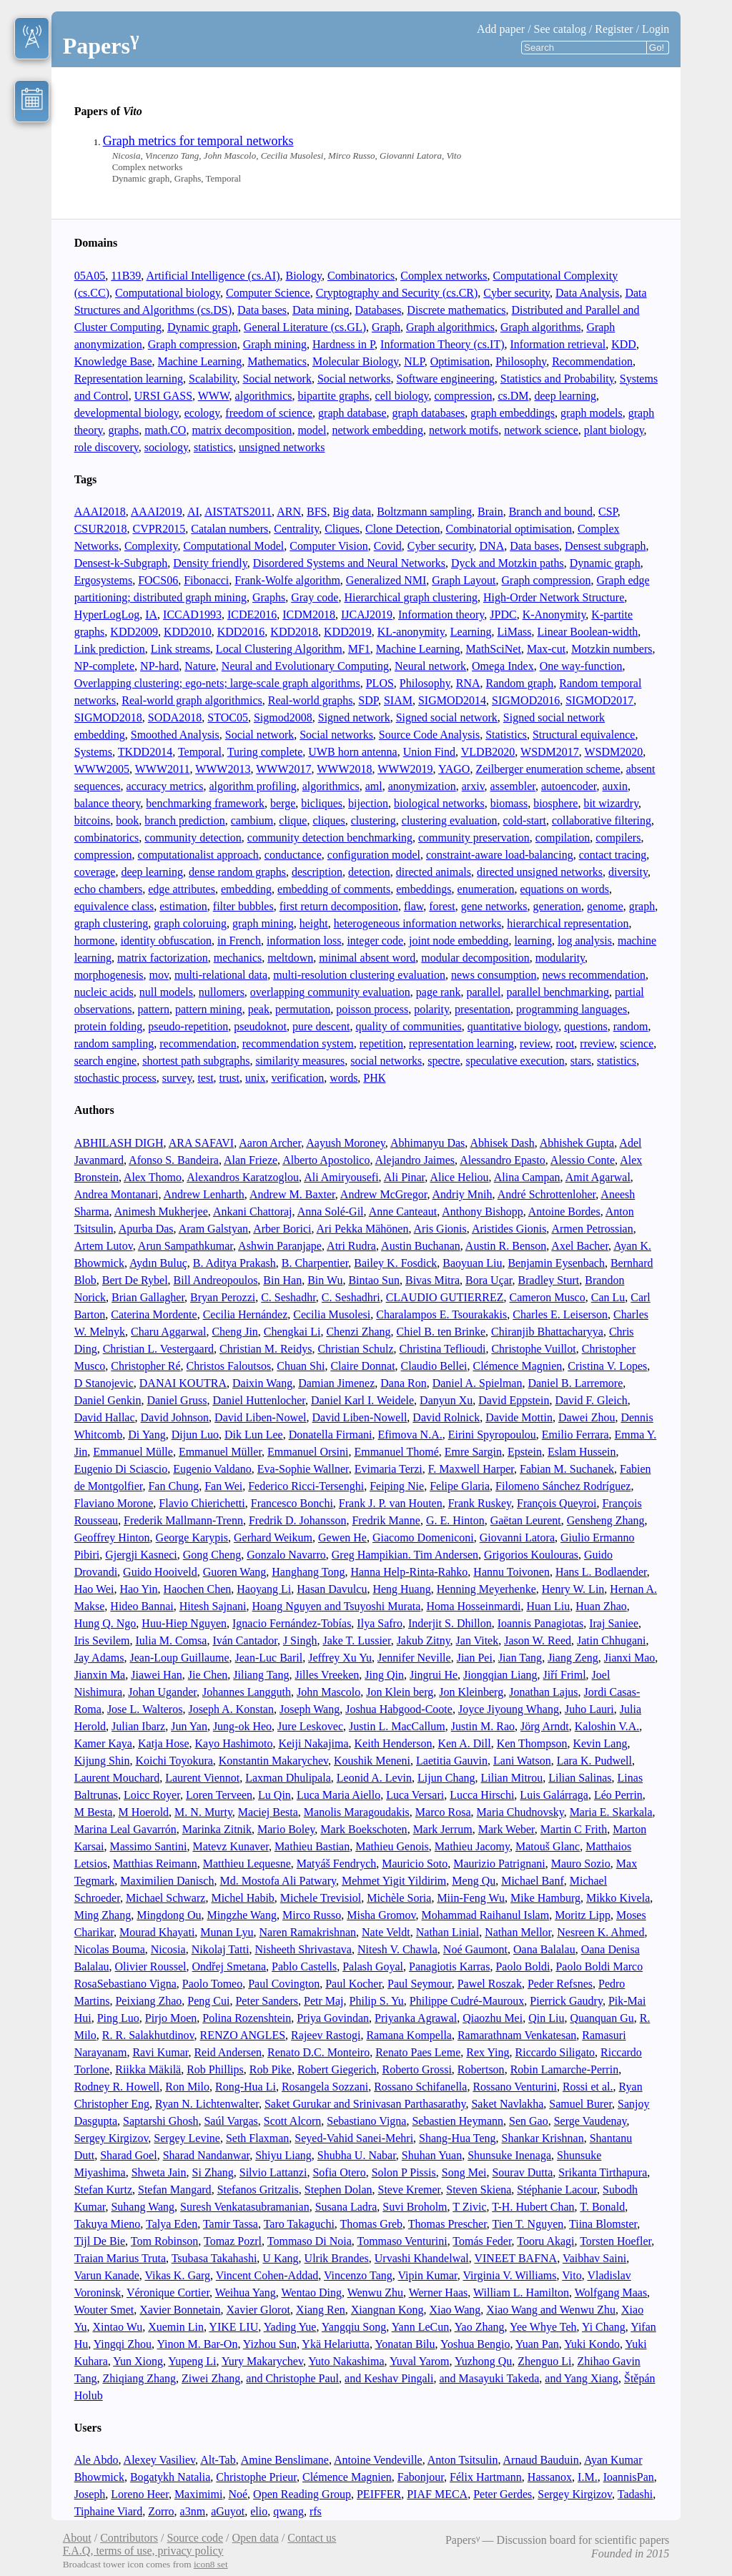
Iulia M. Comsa (171, 1640)
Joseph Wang (310, 1709)
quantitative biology (513, 1026)
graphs (124, 430)
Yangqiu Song (354, 2327)
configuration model (373, 855)
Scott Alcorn (292, 2121)
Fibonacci (206, 580)
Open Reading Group (302, 2494)
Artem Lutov (103, 1246)
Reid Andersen (228, 2052)
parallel (483, 992)
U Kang (280, 2258)
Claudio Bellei (434, 1366)
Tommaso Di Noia (309, 2241)
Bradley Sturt (549, 1280)
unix (255, 1078)
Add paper (501, 29)
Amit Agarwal (597, 1177)
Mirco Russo (311, 1915)
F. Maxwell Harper (471, 1469)
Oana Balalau (544, 1949)
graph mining (263, 923)
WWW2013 (222, 769)
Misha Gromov (381, 1915)
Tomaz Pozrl (233, 2241)
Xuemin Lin (176, 2327)
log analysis (585, 940)
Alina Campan (527, 1177)
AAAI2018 (100, 511)
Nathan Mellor (518, 1932)
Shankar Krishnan (543, 2138)
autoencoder (569, 786)
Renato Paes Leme (417, 2052)
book (127, 820)
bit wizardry (610, 803)
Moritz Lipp (582, 1915)
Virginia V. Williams (510, 2275)
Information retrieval (557, 344)
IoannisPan (628, 2477)
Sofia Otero (338, 2172)
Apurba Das (146, 1229)
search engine (105, 1061)
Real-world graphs (310, 700)
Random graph (520, 683)
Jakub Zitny (423, 1640)
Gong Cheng (212, 1555)
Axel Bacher (579, 1246)
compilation (562, 837)
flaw (413, 906)
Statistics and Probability (557, 378)
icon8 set (211, 2564)
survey (177, 1078)
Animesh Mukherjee (161, 1211)
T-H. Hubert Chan (533, 2207)
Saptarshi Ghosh (160, 2121)
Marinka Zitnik (217, 1829)
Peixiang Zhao (148, 2001)
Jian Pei (475, 1658)
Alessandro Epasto (502, 1160)
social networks (386, 1061)
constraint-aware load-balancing (499, 855)
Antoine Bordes (564, 1211)
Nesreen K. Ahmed (600, 1932)
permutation (302, 1009)
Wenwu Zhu (375, 2292)
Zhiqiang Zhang (139, 2378)
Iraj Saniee (613, 1623)
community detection (193, 837)
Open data (255, 2538)
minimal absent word (367, 958)
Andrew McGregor (383, 1194)
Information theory (441, 614)
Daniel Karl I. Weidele (362, 1400)
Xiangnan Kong (387, 2310)
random (630, 1026)
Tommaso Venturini (402, 2241)
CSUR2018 (100, 529)
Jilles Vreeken (327, 1675)
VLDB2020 (488, 752)
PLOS (380, 683)
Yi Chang (603, 2327)
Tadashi (635, 2494)
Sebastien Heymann (457, 2121)
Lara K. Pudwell (594, 1761)
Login (655, 29)
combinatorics (106, 837)
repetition (381, 1043)
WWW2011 (162, 769)
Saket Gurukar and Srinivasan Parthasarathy (365, 2104)
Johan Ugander (162, 1692)
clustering (373, 820)
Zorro (161, 2511)
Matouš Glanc (547, 1846)
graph (642, 906)
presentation (482, 1009)
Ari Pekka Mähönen (363, 1229)
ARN (289, 511)
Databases (378, 310)
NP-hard (159, 666)
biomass (509, 803)
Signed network (354, 717)
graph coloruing (190, 923)
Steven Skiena (478, 2189)
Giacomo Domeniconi (423, 1537)
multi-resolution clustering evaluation (359, 975)
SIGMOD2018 (108, 717)
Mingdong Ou (169, 1915)
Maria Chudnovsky (520, 1812)
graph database (352, 413)
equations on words (564, 889)
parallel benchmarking (557, 992)
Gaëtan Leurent (525, 1520)
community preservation (474, 837)
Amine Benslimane (285, 2460)
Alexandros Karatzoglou (243, 1177)
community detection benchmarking (329, 837)
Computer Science (268, 293)
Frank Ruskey (479, 1503)
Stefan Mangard (175, 2189)
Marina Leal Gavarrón (125, 1829)
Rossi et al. (588, 2087)
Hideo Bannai (141, 1606)
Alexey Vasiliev (159, 2460)
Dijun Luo (195, 1434)
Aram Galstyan (213, 1229)
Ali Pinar (404, 1177)
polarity (431, 1009)
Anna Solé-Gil (330, 1211)
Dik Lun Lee (253, 1434)
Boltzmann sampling (424, 511)
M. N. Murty (203, 1812)
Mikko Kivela (618, 1898)
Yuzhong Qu (483, 2361)
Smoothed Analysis (175, 735)
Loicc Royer (152, 1795)
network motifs (463, 430)
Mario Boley (286, 1829)
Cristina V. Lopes (607, 1366)
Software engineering (446, 378)
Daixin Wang (262, 1383)
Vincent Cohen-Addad (267, 2275)
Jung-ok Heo (242, 1726)
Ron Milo (187, 2087)
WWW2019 (404, 769)
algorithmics (263, 396)
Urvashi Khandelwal (422, 2258)
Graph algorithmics (450, 327)
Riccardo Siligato (555, 2052)
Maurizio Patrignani (499, 1863)
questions (585, 1026)
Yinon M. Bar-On (197, 2344)
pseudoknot (260, 1026)
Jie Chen (208, 1675)
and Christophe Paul (292, 2378)
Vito (571, 2275)
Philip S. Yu (377, 2001)
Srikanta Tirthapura (602, 2172)
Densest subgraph (605, 546)
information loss (304, 940)
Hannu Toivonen (511, 1572)
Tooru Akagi (545, 2241)
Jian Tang (520, 1658)
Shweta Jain (159, 2172)
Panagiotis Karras (449, 1966)
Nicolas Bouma (109, 1949)
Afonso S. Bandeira (174, 1160)
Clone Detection (402, 529)
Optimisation (460, 361)
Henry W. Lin (573, 1589)
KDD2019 (348, 632)
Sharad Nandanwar (206, 2155)
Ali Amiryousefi (341, 1177)
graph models (591, 413)
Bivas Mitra (432, 1280)
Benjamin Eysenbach (556, 1263)
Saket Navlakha (507, 2104)
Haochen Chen (198, 1589)
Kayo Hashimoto (234, 1743)
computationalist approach (198, 855)
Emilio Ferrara (575, 1434)
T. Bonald (602, 2207)
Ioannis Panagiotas (540, 1623)
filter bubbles (243, 906)
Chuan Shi (301, 1366)
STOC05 (227, 717)
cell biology (402, 396)
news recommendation (594, 975)
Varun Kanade (106, 2275)
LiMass (515, 632)
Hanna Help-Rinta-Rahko (409, 1572)
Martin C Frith (573, 1829)
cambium (252, 820)
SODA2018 (175, 717)
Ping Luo (118, 2018)
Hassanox (550, 2477)
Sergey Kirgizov (111, 2138)
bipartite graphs (334, 396)
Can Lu (608, 1297)
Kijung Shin (102, 1761)
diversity (628, 872)
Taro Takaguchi (299, 2224)
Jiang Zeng (573, 1658)
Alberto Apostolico (326, 1160)
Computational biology (167, 293)
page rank (438, 992)
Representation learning (128, 378)
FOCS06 (158, 580)
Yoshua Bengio (475, 2344)
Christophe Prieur (256, 2477)
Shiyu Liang (283, 2155)
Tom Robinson (164, 2241)
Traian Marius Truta (120, 2258)
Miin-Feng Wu (471, 1898)
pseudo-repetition (188, 1026)
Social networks (354, 378)
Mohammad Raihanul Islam (486, 1915)
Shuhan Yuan (432, 2155)
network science (541, 430)
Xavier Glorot (258, 2310)
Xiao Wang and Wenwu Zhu (550, 2310)
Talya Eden (171, 2224)
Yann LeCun (421, 2327)
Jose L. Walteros (145, 1709)
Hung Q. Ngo (105, 1623)
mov (159, 975)
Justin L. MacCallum (397, 1726)
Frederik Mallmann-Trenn (183, 1520)
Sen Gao (528, 2121)
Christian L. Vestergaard (158, 1349)
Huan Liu (548, 1606)
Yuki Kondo (592, 2344)
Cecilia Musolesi (331, 1314)
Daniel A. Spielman (477, 1383)
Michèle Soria (399, 1898)
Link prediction (109, 649)
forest (442, 906)
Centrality (296, 529)
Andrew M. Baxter (292, 1194)
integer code (375, 940)
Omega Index (503, 666)
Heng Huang (401, 1589)
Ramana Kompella (409, 2035)
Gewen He (342, 1537)
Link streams (180, 649)
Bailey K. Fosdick (395, 1263)
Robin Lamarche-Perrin (564, 2069)
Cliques (342, 529)
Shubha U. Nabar (356, 2155)
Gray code (314, 597)
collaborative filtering (601, 820)
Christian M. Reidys (265, 1349)
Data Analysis (587, 293)
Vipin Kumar (428, 2275)
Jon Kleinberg (471, 1692)
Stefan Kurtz (103, 2189)
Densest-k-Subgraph (121, 563)
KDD (623, 344)
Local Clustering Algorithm (279, 649)
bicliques (321, 803)
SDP (368, 700)
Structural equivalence (584, 735)
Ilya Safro (379, 1623)
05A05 (90, 276)
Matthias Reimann (155, 1863)
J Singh (300, 1640)
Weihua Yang (245, 2292)
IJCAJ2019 (366, 614)
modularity (560, 958)
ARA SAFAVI (201, 1143)
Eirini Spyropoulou (492, 1434)
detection (369, 872)
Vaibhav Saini (594, 2258)
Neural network (430, 666)
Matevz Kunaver (230, 1846)
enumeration (486, 889)
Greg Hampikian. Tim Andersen (405, 1555)
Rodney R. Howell (117, 2087)
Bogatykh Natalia (170, 2477)
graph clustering (111, 923)
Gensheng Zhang (606, 1520)
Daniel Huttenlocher (258, 1400)
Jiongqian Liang (500, 1675)
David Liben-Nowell (359, 1417)
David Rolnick (446, 1417)
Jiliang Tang (261, 1675)
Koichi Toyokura (173, 1761)
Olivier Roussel (151, 1966)
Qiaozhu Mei (493, 2018)
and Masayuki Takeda (489, 2378)
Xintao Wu (117, 2327)
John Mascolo (328, 1692)
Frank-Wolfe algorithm (287, 580)
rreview (597, 1043)
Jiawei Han (156, 1675)
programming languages (571, 1009)
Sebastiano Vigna (366, 2121)
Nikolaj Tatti (220, 1949)
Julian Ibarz (138, 1726)
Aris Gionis (440, 1229)
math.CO (165, 430)
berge (282, 803)
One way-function (581, 666)
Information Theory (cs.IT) (442, 344)
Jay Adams (99, 1658)
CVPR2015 (158, 529)
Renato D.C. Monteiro (318, 2052)
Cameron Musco (547, 1297)
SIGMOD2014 (452, 700)
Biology (303, 276)
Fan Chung (173, 1486)
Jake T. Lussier (356, 1640)
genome (605, 906)
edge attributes (181, 889)
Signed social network (447, 717)
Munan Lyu (226, 1932)
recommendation (198, 1043)
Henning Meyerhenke (486, 1589)
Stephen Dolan (338, 2189)
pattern (153, 1009)
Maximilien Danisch (167, 1881)
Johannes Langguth (246, 1692)
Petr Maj (324, 2001)
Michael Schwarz (166, 1898)
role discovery (106, 447)
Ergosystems (103, 580)
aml (373, 786)
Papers (101, 46)
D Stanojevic (104, 1383)
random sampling (114, 1043)
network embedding (377, 430)
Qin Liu (546, 2018)
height (314, 923)
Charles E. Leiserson (560, 1314)
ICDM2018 (308, 614)
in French (239, 940)
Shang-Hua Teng (457, 2138)
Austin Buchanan (420, 1246)
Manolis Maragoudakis (357, 1812)
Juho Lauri (589, 1709)
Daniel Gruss (177, 1400)
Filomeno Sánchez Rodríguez (562, 1486)
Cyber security (516, 293)
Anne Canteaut (403, 1211)
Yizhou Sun (270, 2344)
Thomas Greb (371, 2224)
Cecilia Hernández (245, 1314)
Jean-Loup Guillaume (179, 1658)
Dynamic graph (202, 327)
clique (293, 820)
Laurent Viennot (202, 1778)
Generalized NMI (386, 580)
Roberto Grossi (417, 2069)
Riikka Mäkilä (148, 2069)
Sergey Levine (187, 2138)
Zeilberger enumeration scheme (547, 769)
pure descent (321, 1026)
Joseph (90, 2494)
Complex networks (443, 276)
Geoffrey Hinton (112, 1537)
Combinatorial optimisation (509, 529)
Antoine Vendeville (378, 2460)
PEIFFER (379, 2494)
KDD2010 (188, 632)
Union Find (429, 752)
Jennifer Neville (414, 1658)
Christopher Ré (145, 1366)
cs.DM (513, 396)
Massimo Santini (148, 1846)
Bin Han (282, 1280)
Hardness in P (343, 344)
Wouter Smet (104, 2310)
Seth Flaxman (257, 2138)
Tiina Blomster (603, 2224)
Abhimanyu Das (427, 1143)
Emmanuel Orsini (307, 1452)
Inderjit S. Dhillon (450, 1623)
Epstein (525, 1452)
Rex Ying (487, 2052)
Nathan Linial (447, 1932)
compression (464, 396)
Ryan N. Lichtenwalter (207, 2104)
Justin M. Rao (483, 1726)
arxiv (473, 786)
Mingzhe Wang (242, 1915)
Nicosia (168, 1949)
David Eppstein (513, 1400)
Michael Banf (532, 1881)
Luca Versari (415, 1795)
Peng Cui (208, 2001)
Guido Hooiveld (160, 1572)
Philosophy (520, 361)
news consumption (494, 975)
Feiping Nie (397, 1486)
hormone (94, 940)
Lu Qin (274, 1795)
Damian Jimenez (336, 1383)
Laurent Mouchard (117, 1778)
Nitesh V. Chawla (397, 1949)
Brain (490, 511)
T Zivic (469, 2207)
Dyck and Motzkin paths (507, 563)
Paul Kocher (353, 1984)
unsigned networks (282, 447)
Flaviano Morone (114, 1503)
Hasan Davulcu (332, 1589)
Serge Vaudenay (590, 2121)
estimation (183, 906)
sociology (166, 447)
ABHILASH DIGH (119, 1143)
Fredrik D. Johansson (297, 1520)
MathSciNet (493, 649)
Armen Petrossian (592, 1229)
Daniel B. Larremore (575, 1383)
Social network (276, 378)
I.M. (588, 2477)
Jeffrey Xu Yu (340, 1658)
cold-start (524, 820)
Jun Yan (189, 1726)
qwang (288, 2511)
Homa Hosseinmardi (473, 1606)
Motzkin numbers (611, 649)
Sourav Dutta (522, 2172)
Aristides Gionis (509, 1229)
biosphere (555, 803)
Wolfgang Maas (611, 2292)
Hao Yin (138, 1589)
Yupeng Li (192, 2361)
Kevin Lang (600, 1743)
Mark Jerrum (443, 1829)
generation (557, 906)
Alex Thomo (153, 1177)
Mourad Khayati (156, 1932)
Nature (200, 666)
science (636, 1043)
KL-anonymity (411, 632)
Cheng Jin (234, 1332)
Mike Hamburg (545, 1898)
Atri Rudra (351, 1246)
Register (614, 29)
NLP (414, 361)
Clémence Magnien (517, 1366)
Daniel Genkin (108, 1400)
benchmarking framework (205, 803)
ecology (202, 413)
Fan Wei (223, 1486)
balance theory (107, 803)
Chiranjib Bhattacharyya (547, 1332)
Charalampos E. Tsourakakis (441, 1314)
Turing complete (265, 752)
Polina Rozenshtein (246, 2018)
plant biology (614, 430)
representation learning (461, 1043)
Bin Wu (324, 1280)
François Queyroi (557, 1503)
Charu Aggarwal (168, 1332)
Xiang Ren (320, 2310)
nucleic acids (104, 992)
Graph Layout (463, 580)
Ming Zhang (103, 1915)
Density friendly (210, 563)
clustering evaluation (450, 820)
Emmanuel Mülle (133, 1452)
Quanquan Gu (601, 2018)
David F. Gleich (591, 1400)
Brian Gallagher (148, 1297)
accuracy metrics (165, 786)
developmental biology (126, 413)
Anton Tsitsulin (462, 2460)
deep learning (565, 396)
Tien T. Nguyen (528, 2224)
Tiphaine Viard (108, 2511)
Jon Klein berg (399, 1692)
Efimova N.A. (410, 1434)
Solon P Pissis (404, 2172)
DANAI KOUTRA (183, 1383)
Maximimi (198, 2494)
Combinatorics (361, 276)
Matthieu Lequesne (247, 1863)
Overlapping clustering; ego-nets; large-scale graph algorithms (217, 683)
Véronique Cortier (168, 2292)
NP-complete (104, 666)
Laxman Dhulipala (288, 1778)
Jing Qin (384, 1675)
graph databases (428, 413)
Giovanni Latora (517, 1537)
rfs (316, 2511)
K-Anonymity (554, 614)
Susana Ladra (346, 2207)
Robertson (481, 2069)
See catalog (560, 29)
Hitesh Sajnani (213, 1606)
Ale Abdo (96, 2460)
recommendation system (298, 1043)
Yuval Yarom (420, 2361)
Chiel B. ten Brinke (441, 1332)
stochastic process (115, 1078)
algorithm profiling (252, 786)
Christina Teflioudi (443, 1349)
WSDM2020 (614, 752)
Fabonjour (420, 2477)
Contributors (129, 2538)
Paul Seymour (419, 1984)
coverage (95, 872)
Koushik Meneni (372, 1761)
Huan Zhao (601, 1606)
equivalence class (114, 906)
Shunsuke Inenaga (509, 2155)
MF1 (359, 649)
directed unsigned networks (540, 872)
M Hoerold (143, 1812)
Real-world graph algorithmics (192, 700)
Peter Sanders (266, 2001)
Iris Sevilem (102, 1640)
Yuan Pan (537, 2344)
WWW (213, 396)
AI (193, 511)
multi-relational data (220, 975)
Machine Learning (200, 361)
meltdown (290, 958)
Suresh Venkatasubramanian (245, 2207)
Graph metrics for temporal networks (198, 141)
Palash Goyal (372, 1966)
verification (298, 1078)
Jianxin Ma (100, 1675)
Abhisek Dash (502, 1143)
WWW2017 (283, 769)
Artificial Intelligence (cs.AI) (213, 276)
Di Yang (146, 1434)
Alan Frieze (250, 1160)
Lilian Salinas (579, 1778)
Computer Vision (328, 546)
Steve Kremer (408, 2189)
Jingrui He (434, 1675)
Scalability (213, 378)
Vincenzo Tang (358, 2275)
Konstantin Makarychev (273, 1761)
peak (258, 1009)
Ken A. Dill (463, 1743)
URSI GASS (163, 396)
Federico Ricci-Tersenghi (306, 1486)
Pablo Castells (304, 1966)
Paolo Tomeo (212, 1984)
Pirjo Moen (171, 2018)
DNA (492, 546)
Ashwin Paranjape (280, 1246)
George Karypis (192, 1537)
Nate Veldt (386, 1932)
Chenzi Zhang (358, 1332)
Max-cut (546, 649)
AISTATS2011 (238, 511)
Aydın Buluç (158, 1263)
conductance (293, 855)
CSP (608, 511)
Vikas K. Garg (177, 2275)
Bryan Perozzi (222, 1297)
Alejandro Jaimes (415, 1160)
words (343, 1078)
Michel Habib (242, 1898)
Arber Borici (282, 1229)
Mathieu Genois (392, 1846)
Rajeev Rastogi (325, 2035)
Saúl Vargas (230, 2121)
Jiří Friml (564, 1675)
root (565, 1043)
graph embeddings (512, 413)
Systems (93, 752)
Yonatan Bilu (405, 2344)
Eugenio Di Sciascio (121, 1469)
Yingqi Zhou (123, 2344)
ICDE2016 (252, 614)
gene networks (494, 906)
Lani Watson (522, 1761)
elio (258, 2511)
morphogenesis (109, 975)
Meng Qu (473, 1881)
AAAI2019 (156, 511)
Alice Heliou (459, 1177)
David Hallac (104, 1417)
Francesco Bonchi (292, 1503)
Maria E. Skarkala (611, 1812)
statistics (213, 447)
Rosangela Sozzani (325, 2087)
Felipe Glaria (460, 1486)
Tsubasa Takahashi (214, 2258)
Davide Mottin (519, 1417)
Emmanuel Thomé (396, 1452)
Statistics (506, 735)
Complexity (151, 546)
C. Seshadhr (288, 1297)
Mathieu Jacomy (472, 1846)
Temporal (200, 752)
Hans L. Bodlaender (601, 1572)
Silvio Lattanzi (273, 2172)
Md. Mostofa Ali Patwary (277, 1881)
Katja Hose (163, 1743)
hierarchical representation (567, 923)
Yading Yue (290, 2327)
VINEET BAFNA (515, 2258)
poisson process (372, 1009)
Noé (237, 2494)
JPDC (503, 614)
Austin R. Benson (505, 1246)
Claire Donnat (362, 1366)
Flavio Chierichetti (201, 1503)
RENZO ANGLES (243, 2035)
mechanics (238, 958)
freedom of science (268, 413)
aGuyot (227, 2511)
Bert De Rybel (135, 1280)
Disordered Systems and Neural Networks (349, 563)
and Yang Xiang (581, 2378)
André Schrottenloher (547, 1194)
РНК (374, 1078)
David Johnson (175, 1417)
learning (533, 940)
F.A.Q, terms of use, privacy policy (143, 2551)
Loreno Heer (140, 2494)
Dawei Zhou (586, 1417)
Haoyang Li (264, 1589)
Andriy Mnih (462, 1194)
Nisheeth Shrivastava (303, 1949)
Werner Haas (438, 2292)
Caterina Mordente (154, 1314)
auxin (615, 786)
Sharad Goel (128, 2155)
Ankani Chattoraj (252, 1211)
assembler (512, 786)
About (77, 2538)
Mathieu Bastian (312, 1846)
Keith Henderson (393, 1743)
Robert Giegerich (337, 2069)
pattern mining (208, 1009)
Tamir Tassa (230, 2224)
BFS (317, 511)
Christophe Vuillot (533, 1349)
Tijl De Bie (99, 2241)
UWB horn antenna (352, 752)
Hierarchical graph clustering (411, 597)
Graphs (268, 597)
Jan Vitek (477, 1640)
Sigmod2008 (283, 717)
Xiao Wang (455, 2310)
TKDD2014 (145, 752)
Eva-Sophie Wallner (303, 1469)
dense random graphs (237, 872)
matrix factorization (162, 958)
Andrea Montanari (116, 1194)
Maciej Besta (268, 1812)
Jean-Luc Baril (269, 1658)
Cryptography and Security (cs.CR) (397, 293)
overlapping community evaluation (330, 992)
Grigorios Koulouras (531, 1555)
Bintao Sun (374, 1280)
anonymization (422, 786)
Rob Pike (270, 2069)
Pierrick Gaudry (566, 2001)
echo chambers (108, 889)
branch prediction (184, 820)
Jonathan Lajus (543, 1692)
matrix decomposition (242, 430)
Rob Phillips (215, 2069)
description (317, 872)
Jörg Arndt (544, 1726)
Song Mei (464, 2172)
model (311, 430)
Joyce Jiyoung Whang (508, 1709)
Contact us (311, 2538)
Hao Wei (94, 1589)
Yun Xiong (138, 2361)
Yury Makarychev (262, 2361)
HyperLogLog (107, 614)
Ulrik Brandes (337, 2258)
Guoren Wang (235, 1572)
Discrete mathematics (456, 310)
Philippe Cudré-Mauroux (467, 2001)
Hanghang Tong (308, 1572)
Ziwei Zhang (211, 2378)
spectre (443, 1061)
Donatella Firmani (330, 1434)
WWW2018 (344, 769)
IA (151, 614)
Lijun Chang (446, 1778)
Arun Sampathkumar (185, 1246)
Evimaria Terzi (388, 1469)
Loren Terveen (219, 1795)
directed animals (433, 872)
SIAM (398, 700)
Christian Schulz (355, 1349)
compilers (617, 837)
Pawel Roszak (490, 1984)
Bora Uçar (489, 1280)
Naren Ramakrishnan (308, 1932)
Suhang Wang (142, 2207)
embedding (246, 889)
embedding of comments (333, 889)
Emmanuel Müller (220, 1452)
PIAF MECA (437, 2494)
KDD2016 (241, 632)
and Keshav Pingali (389, 2378)
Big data (351, 511)
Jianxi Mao (630, 1658)
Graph (386, 327)
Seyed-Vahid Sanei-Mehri (354, 2138)
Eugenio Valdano (212, 1469)
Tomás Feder (481, 2241)
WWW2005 (101, 769)
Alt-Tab (218, 2460)
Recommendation (592, 361)
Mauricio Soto (414, 1863)
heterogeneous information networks (418, 923)
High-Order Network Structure (553, 597)
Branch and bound (551, 511)
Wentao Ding (311, 2292)
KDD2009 (134, 632)
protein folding (108, 1026)
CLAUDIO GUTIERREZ (445, 1297)
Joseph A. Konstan (231, 1709)
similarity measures (300, 1061)
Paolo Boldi (522, 1966)
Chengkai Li (292, 1332)
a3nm (193, 2511)
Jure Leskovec (310, 1726)
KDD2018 (294, 632)
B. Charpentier (315, 1263)
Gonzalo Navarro (286, 1555)
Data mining (321, 310)
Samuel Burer (580, 2104)
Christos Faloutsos (229, 1366)
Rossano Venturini (514, 2087)
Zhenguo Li (544, 2361)
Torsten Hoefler (615, 2241)
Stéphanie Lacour (557, 2189)
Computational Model (233, 546)
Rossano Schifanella (420, 2087)
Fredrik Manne (386, 1520)
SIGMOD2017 (599, 700)
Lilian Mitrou (512, 1778)
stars (580, 1061)
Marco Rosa (443, 1812)
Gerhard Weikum (273, 1537)
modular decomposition (475, 958)
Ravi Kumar (160, 2052)
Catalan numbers (229, 529)
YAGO (454, 769)
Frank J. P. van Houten (390, 1503)
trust (229, 1078)
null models (166, 992)
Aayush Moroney (345, 1143)
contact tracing (613, 855)
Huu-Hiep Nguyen (184, 1623)
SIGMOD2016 (526, 700)
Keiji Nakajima (313, 1743)
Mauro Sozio (580, 1863)
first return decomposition (339, 906)
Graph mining (275, 344)
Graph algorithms (540, 327)
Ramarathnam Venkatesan (517, 2035)
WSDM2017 (549, 752)
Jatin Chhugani (611, 1640)
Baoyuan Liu (472, 1263)
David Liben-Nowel (260, 1417)
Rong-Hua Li (245, 2087)
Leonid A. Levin (374, 1778)
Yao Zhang (480, 2327)
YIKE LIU (233, 2327)
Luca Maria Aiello (338, 1795)
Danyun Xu (446, 1400)
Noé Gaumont (475, 1949)
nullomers (221, 992)
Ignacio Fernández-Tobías (291, 1623)
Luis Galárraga (554, 1795)
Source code (195, 2538)
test (205, 1078)
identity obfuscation (166, 940)
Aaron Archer (270, 1143)
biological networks (439, 803)
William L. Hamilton (521, 2292)
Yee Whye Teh (543, 2327)
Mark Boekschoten (363, 1829)
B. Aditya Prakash (234, 1263)
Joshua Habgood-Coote (398, 1709)
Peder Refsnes (560, 1984)
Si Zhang (213, 2172)
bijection (368, 803)
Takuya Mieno (107, 2224)
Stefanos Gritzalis (258, 2189)
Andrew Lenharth (204, 1194)
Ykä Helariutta (336, 2344)
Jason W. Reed (537, 1640)
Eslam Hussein (582, 1452)
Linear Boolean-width (588, 632)
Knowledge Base (113, 361)
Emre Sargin (473, 1452)
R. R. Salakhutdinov (148, 2035)
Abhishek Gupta (577, 1143)
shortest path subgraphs (195, 1061)
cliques (328, 820)
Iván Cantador (244, 1640)
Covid (388, 546)
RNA (468, 683)
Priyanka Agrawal (416, 2018)
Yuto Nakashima (346, 2361)
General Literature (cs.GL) (305, 327)
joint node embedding (459, 940)
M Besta (93, 1812)
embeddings (423, 889)
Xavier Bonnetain (179, 2310)
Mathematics (277, 361)
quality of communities (408, 1026)
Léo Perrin (618, 1795)
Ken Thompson (532, 1743)
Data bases (262, 310)
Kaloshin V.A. (607, 1726)
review (535, 1043)
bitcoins (92, 820)
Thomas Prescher (447, 2224)
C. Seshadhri (351, 1297)
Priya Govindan (333, 2018)
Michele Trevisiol (320, 1898)
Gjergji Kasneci (141, 1555)
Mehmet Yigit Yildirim (394, 1881)
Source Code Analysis (429, 735)
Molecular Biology (355, 361)
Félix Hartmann (486, 2477)
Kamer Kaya (103, 1743)
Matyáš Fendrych (337, 1863)
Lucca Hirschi (482, 1795)
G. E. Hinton (455, 1520)
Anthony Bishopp (482, 1211)
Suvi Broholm (414, 2207)
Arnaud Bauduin (541, 2460)
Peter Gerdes (502, 2494)
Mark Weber (506, 1829)
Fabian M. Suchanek (567, 1469)
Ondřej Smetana (229, 1966)
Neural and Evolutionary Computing (305, 666)
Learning (471, 632)
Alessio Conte (582, 1160)
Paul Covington (284, 1984)
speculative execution (515, 1061)
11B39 (126, 276)
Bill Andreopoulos (216, 1280)
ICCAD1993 (192, 614)
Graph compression (192, 344)
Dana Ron (403, 1383)
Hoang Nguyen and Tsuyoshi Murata (336, 1606)
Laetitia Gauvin (452, 1761)
